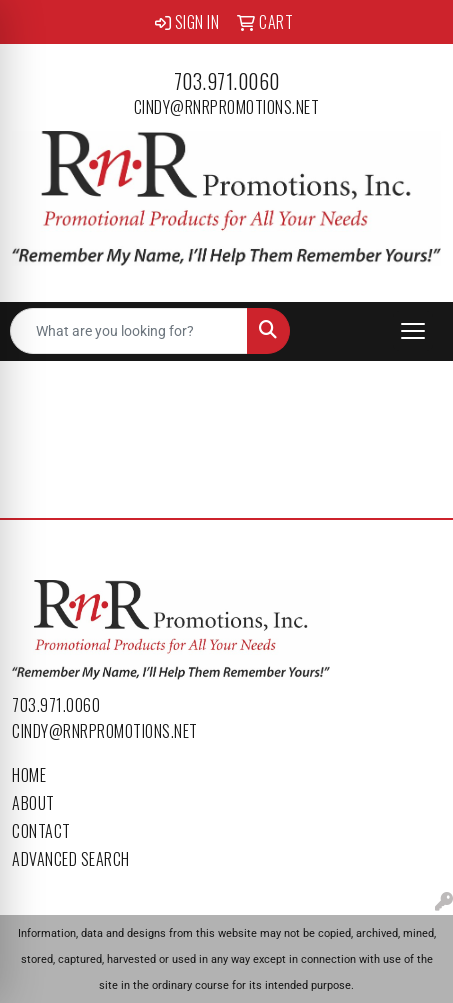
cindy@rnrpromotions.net (227, 107)
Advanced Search (71, 859)
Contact (41, 831)
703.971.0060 (227, 81)
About (33, 803)
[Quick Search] (129, 331)
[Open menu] (413, 331)
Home (29, 775)
